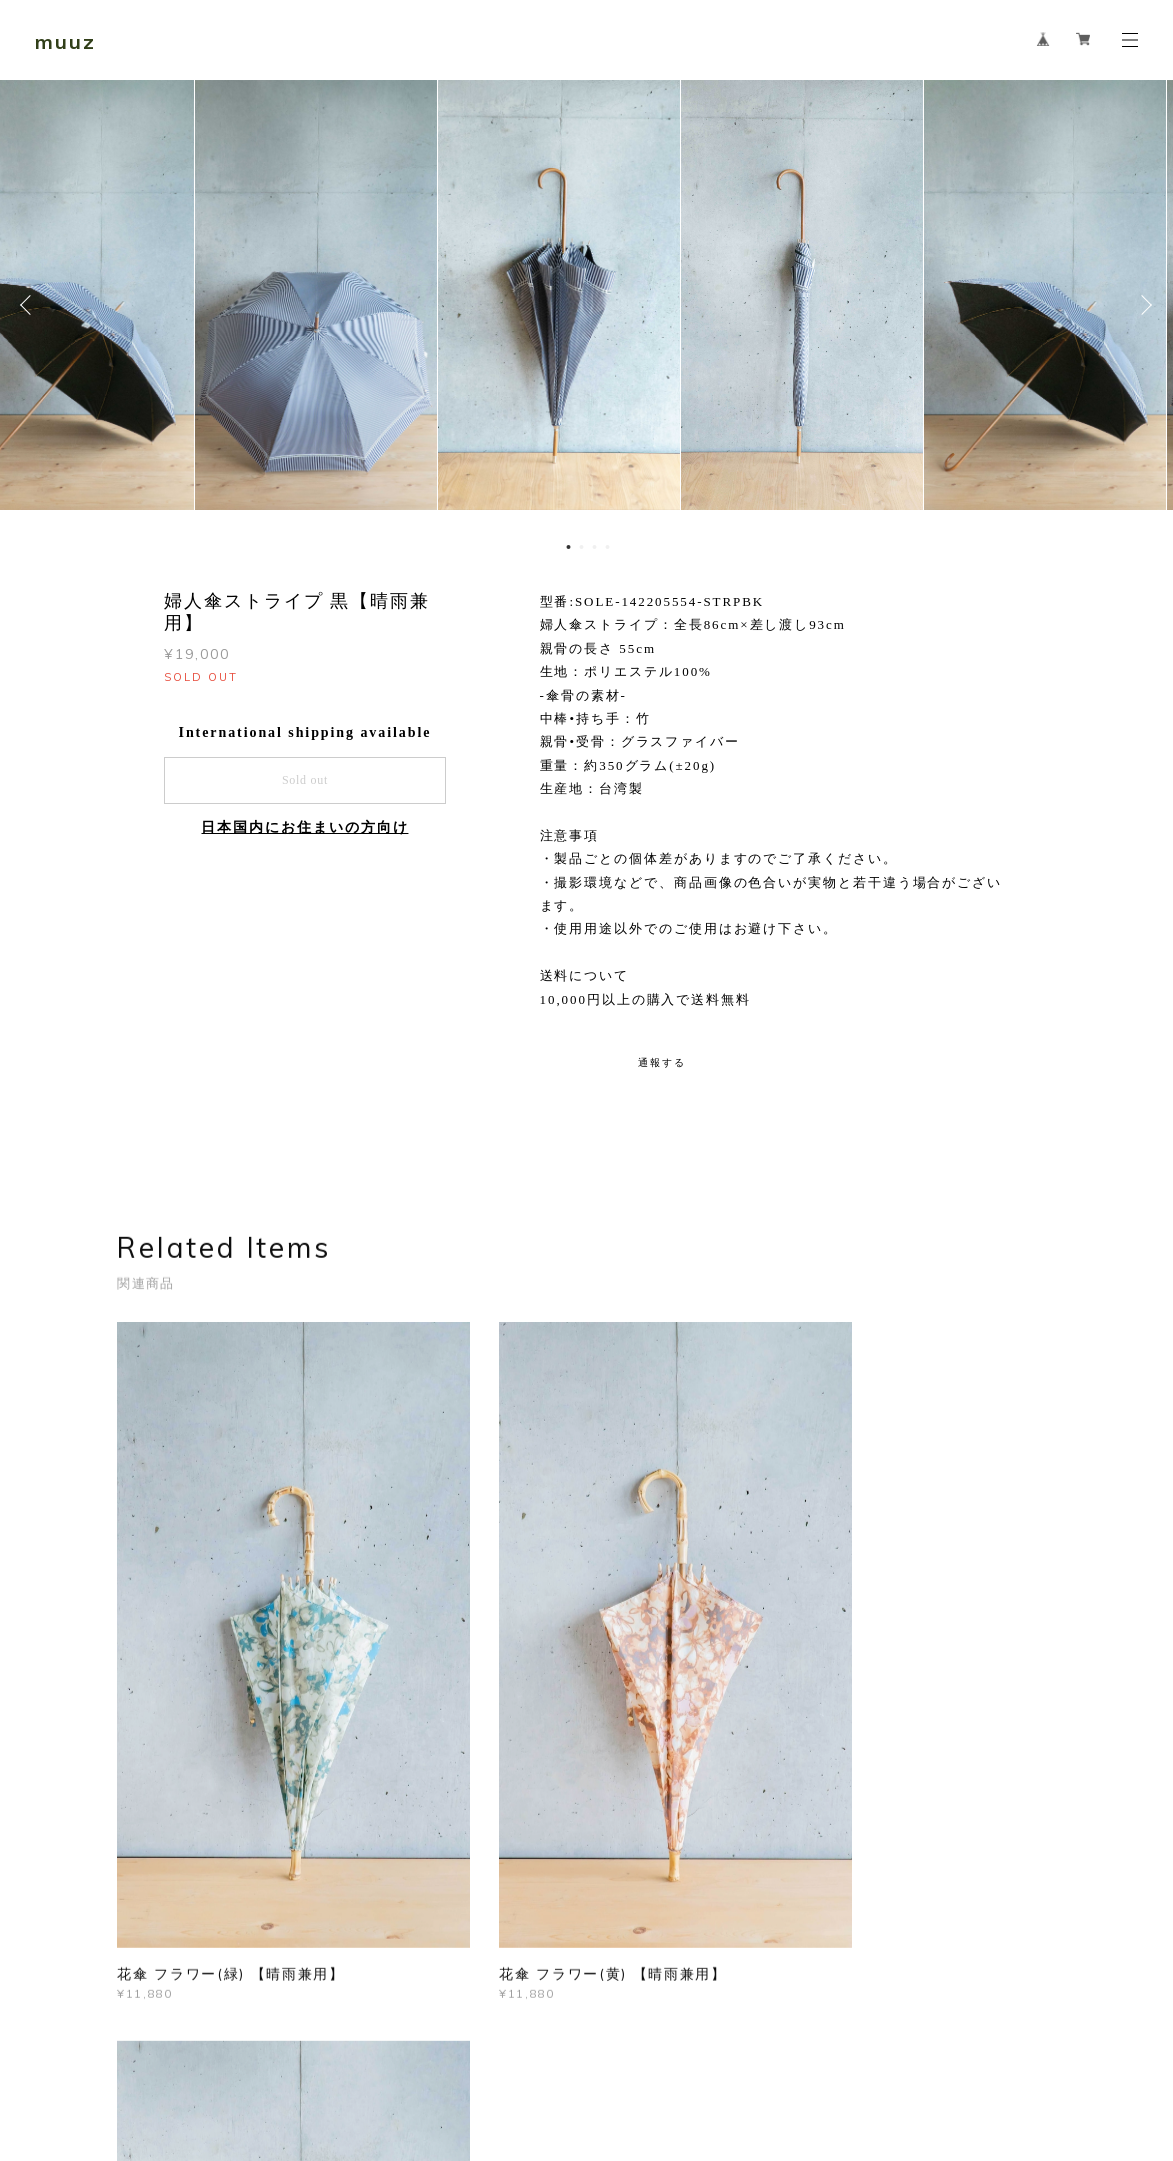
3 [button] (595, 547)
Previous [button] (30, 305)
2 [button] (582, 547)
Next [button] (1143, 305)
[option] (586, 305)
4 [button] (608, 547)
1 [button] (569, 547)
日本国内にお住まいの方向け (304, 827)
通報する (662, 1062)
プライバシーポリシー (237, 2060)
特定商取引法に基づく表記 (389, 2060)
